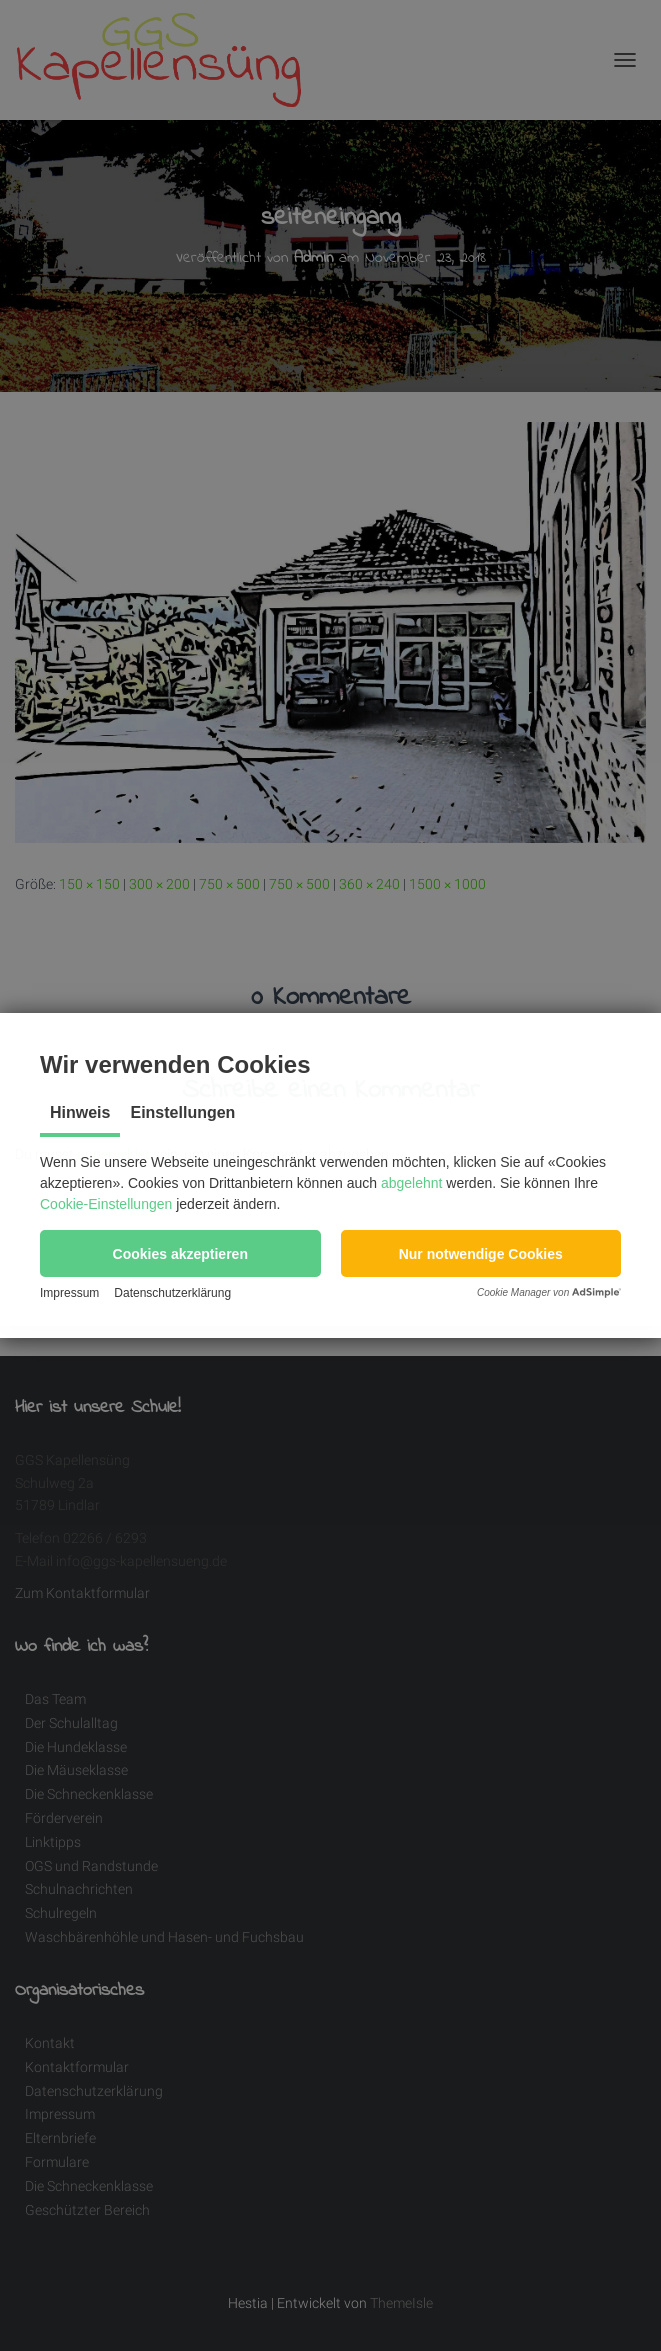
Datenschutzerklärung (172, 1293)
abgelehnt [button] (412, 1183)
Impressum (69, 1293)
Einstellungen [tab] (182, 1112)
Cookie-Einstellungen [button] (106, 1204)
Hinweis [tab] (80, 1112)
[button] (180, 1253)
